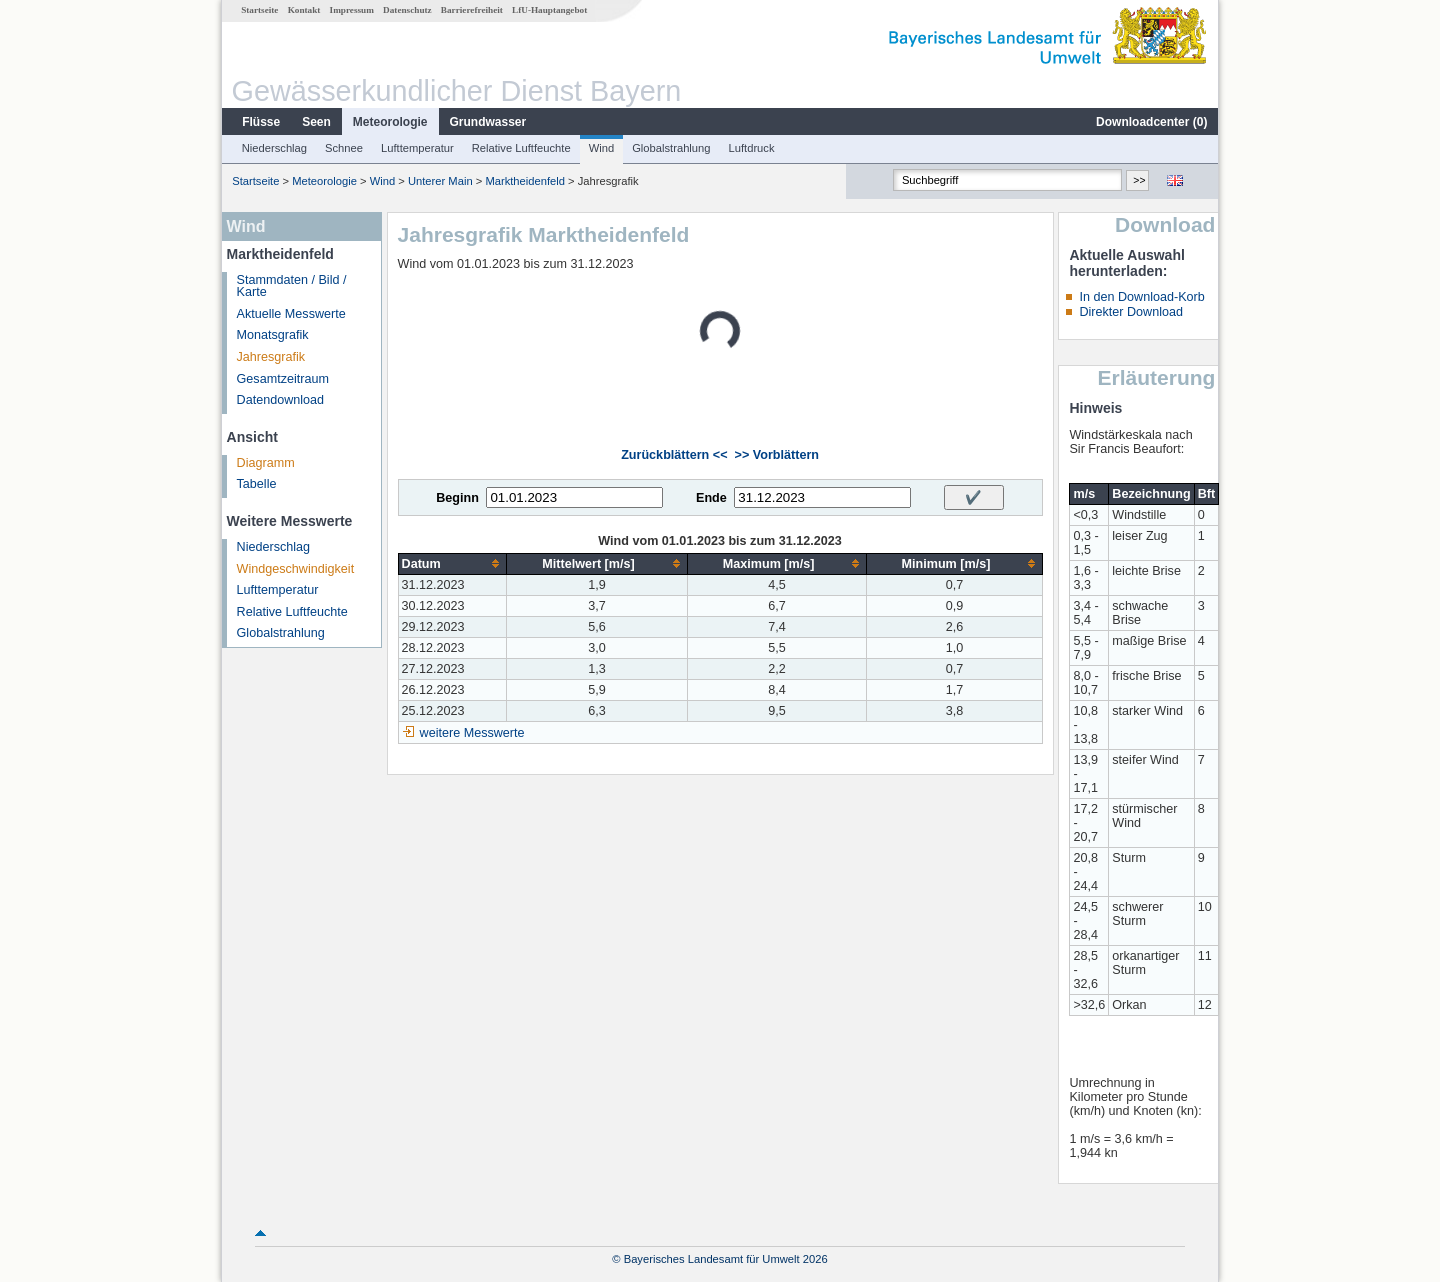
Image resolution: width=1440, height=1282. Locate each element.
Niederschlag (274, 148)
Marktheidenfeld (525, 181)
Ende (711, 498)
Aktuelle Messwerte (291, 314)
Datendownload (281, 400)
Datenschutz (407, 10)
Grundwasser (488, 122)
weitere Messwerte (472, 733)
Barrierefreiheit (472, 10)
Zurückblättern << (674, 455)
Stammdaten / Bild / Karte (292, 286)
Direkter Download (1131, 312)
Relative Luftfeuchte (521, 148)
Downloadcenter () (1151, 122)
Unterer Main (440, 181)
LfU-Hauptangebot (549, 10)
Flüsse (261, 122)
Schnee (344, 148)
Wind (602, 148)
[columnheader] (452, 563)
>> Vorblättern (777, 455)
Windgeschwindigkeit (296, 569)
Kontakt (304, 10)
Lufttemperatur (417, 148)
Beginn (457, 498)
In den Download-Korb (1141, 297)
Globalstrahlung (671, 148)
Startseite (259, 10)
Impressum (352, 10)
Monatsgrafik (273, 335)
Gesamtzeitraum (283, 379)
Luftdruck (752, 148)
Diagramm (266, 463)
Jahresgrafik (271, 357)
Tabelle (257, 484)
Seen (316, 122)
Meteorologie (390, 122)
